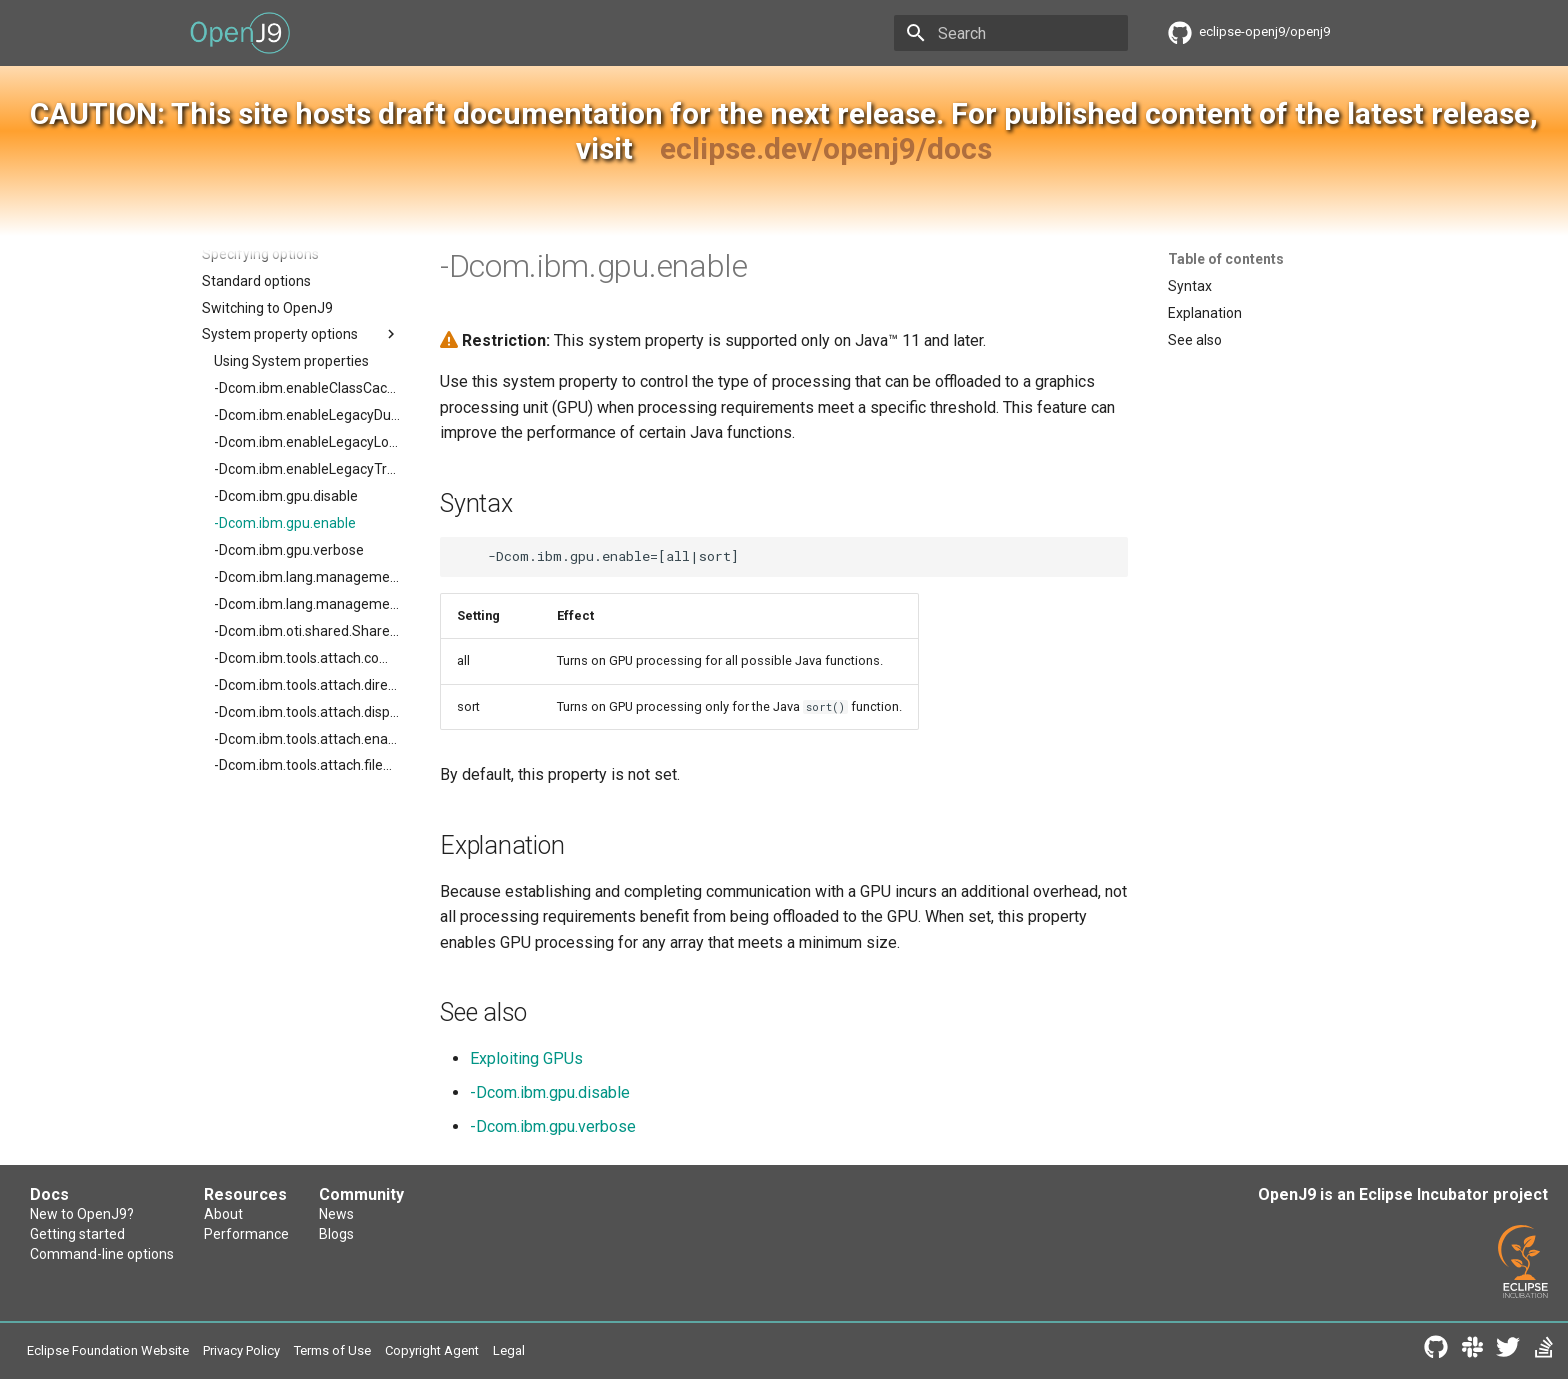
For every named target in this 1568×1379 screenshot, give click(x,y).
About (223, 1214)
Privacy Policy (241, 1350)
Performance (246, 1234)
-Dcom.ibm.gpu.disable (550, 1092)
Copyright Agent (432, 1350)
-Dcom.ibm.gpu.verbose (553, 1126)
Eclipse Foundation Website (108, 1350)
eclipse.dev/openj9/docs (826, 148)
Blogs (336, 1234)
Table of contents (1226, 259)
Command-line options (102, 1254)
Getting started (77, 1234)
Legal (509, 1350)
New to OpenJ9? (82, 1214)
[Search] (1011, 33)
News (336, 1214)
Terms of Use (332, 1350)
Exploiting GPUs (526, 1058)
